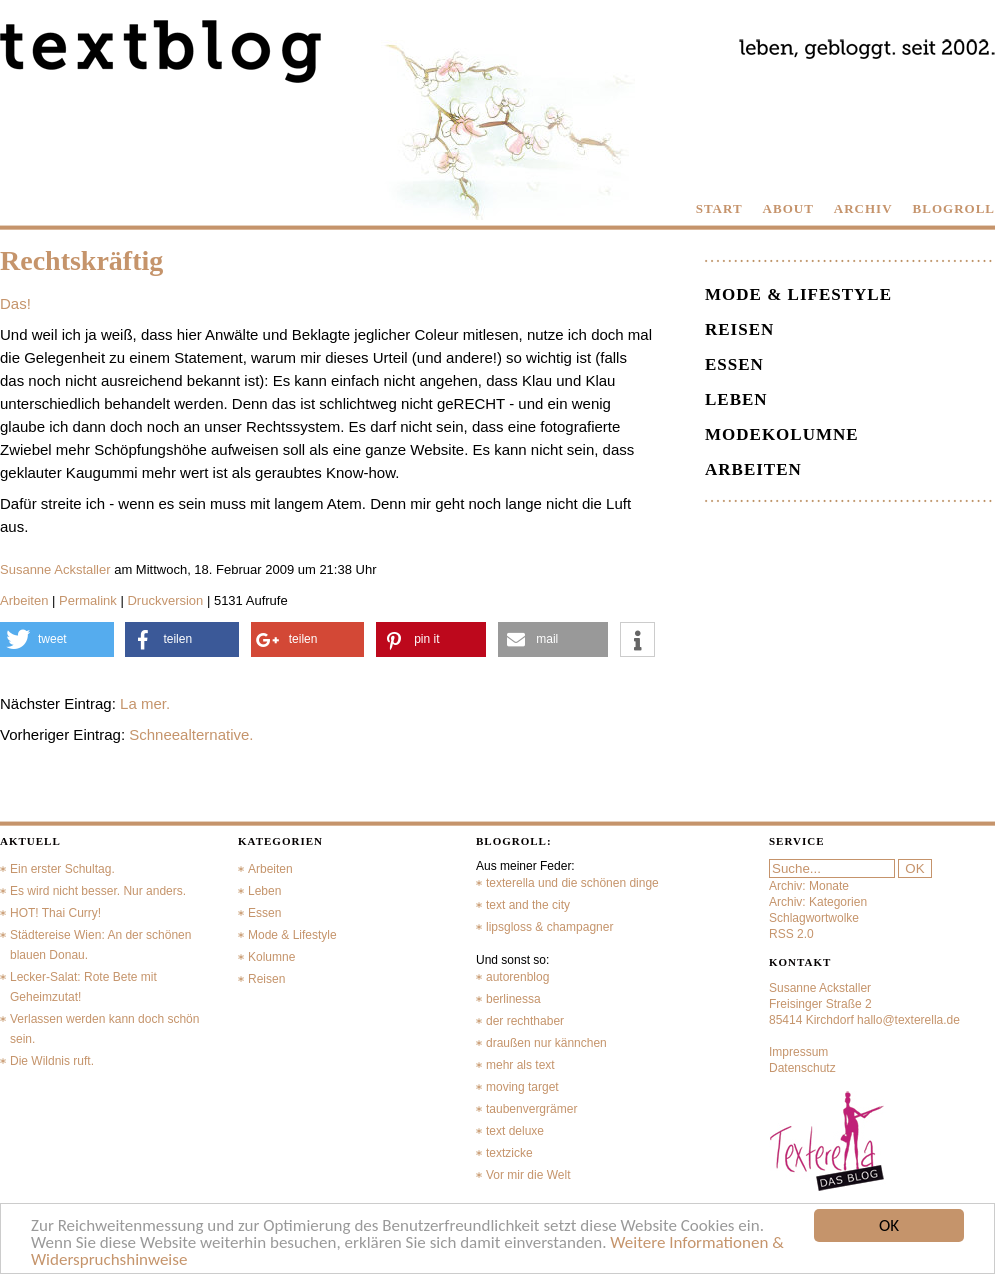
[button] (57, 639)
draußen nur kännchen (546, 1043)
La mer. (145, 703)
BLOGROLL (954, 208)
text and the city (528, 905)
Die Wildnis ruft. (52, 1061)
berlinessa (513, 999)
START (719, 208)
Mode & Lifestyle (798, 294)
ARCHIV (863, 208)
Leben (736, 399)
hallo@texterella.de (908, 1020)
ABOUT (788, 208)
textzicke (509, 1153)
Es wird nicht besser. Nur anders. (98, 891)
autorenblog (517, 977)
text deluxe (515, 1131)
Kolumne (271, 957)
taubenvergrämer (531, 1109)
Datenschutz (802, 1068)
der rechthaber (525, 1021)
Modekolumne (782, 434)
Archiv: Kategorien (818, 902)
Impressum (798, 1052)
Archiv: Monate (809, 886)
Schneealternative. (191, 734)
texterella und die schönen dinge (572, 883)
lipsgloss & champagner (549, 927)
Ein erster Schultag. (62, 869)
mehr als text (520, 1065)
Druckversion (165, 600)
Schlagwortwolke (814, 918)
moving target (522, 1087)
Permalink (88, 600)
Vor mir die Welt (528, 1175)
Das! (15, 303)
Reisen (739, 329)
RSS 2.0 (791, 934)
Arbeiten (24, 600)
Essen (734, 364)
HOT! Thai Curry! (55, 913)
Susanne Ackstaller (55, 569)
